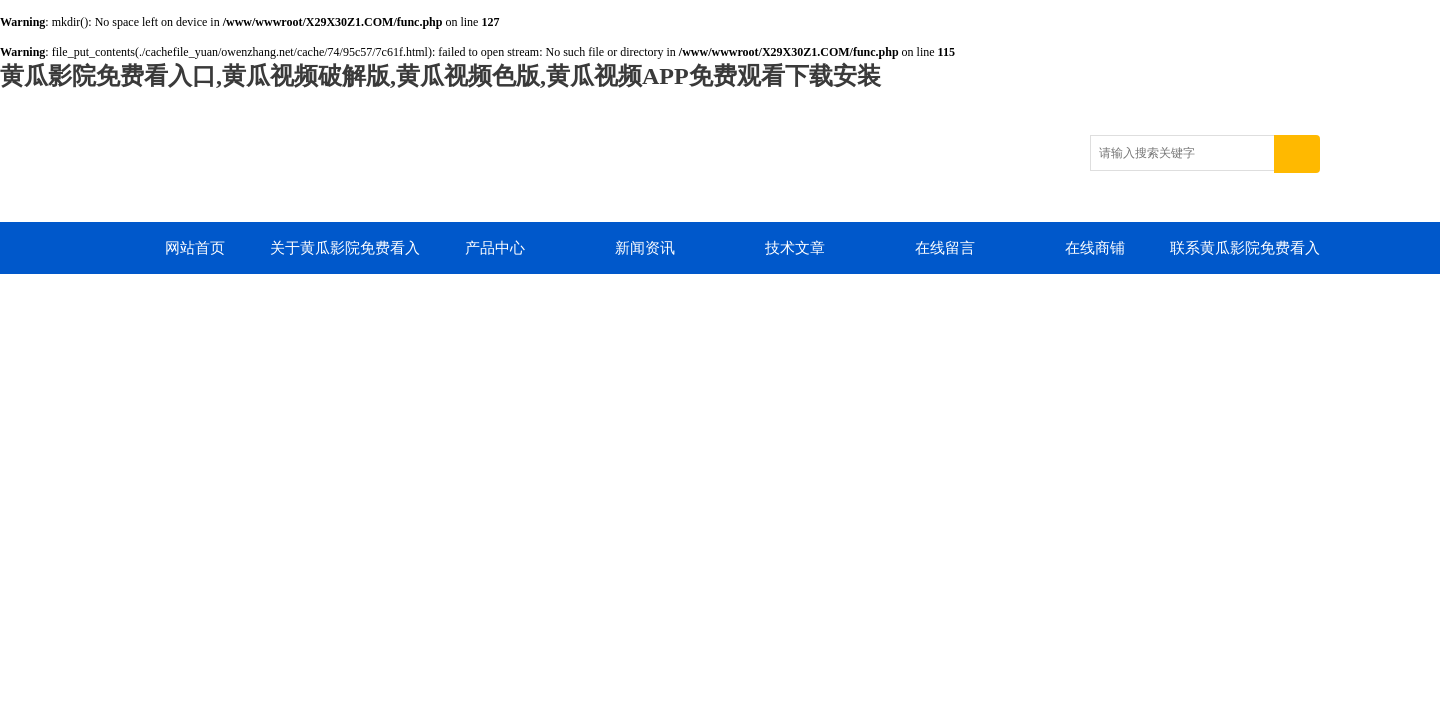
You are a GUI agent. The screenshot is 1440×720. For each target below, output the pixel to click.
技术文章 (795, 248)
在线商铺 (1095, 248)
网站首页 (195, 248)
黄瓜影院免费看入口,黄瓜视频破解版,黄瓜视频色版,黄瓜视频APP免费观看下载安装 (440, 76)
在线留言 (945, 248)
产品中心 (495, 248)
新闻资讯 (645, 248)
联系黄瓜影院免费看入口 (1245, 257)
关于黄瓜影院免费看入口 (345, 257)
